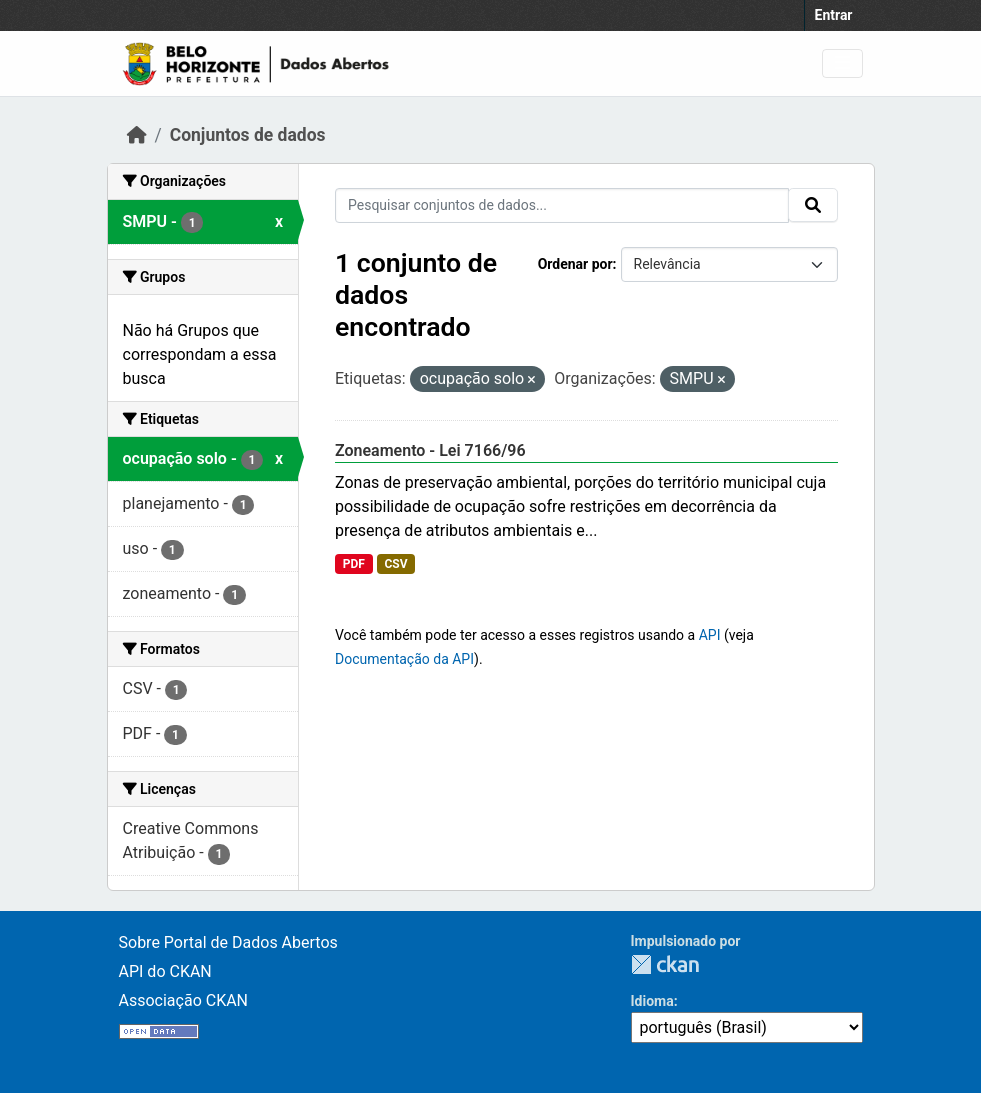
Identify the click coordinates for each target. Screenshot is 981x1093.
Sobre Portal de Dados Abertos (228, 942)
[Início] (137, 135)
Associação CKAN (184, 1000)
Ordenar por (575, 264)
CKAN (665, 964)
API (710, 635)
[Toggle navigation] (842, 63)
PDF (354, 564)
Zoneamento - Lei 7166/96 (430, 450)
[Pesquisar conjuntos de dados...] (562, 205)
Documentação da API (404, 659)
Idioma (652, 1001)
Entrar (834, 15)
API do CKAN (165, 971)
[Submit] (813, 205)
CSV (395, 564)
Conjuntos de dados (248, 135)
